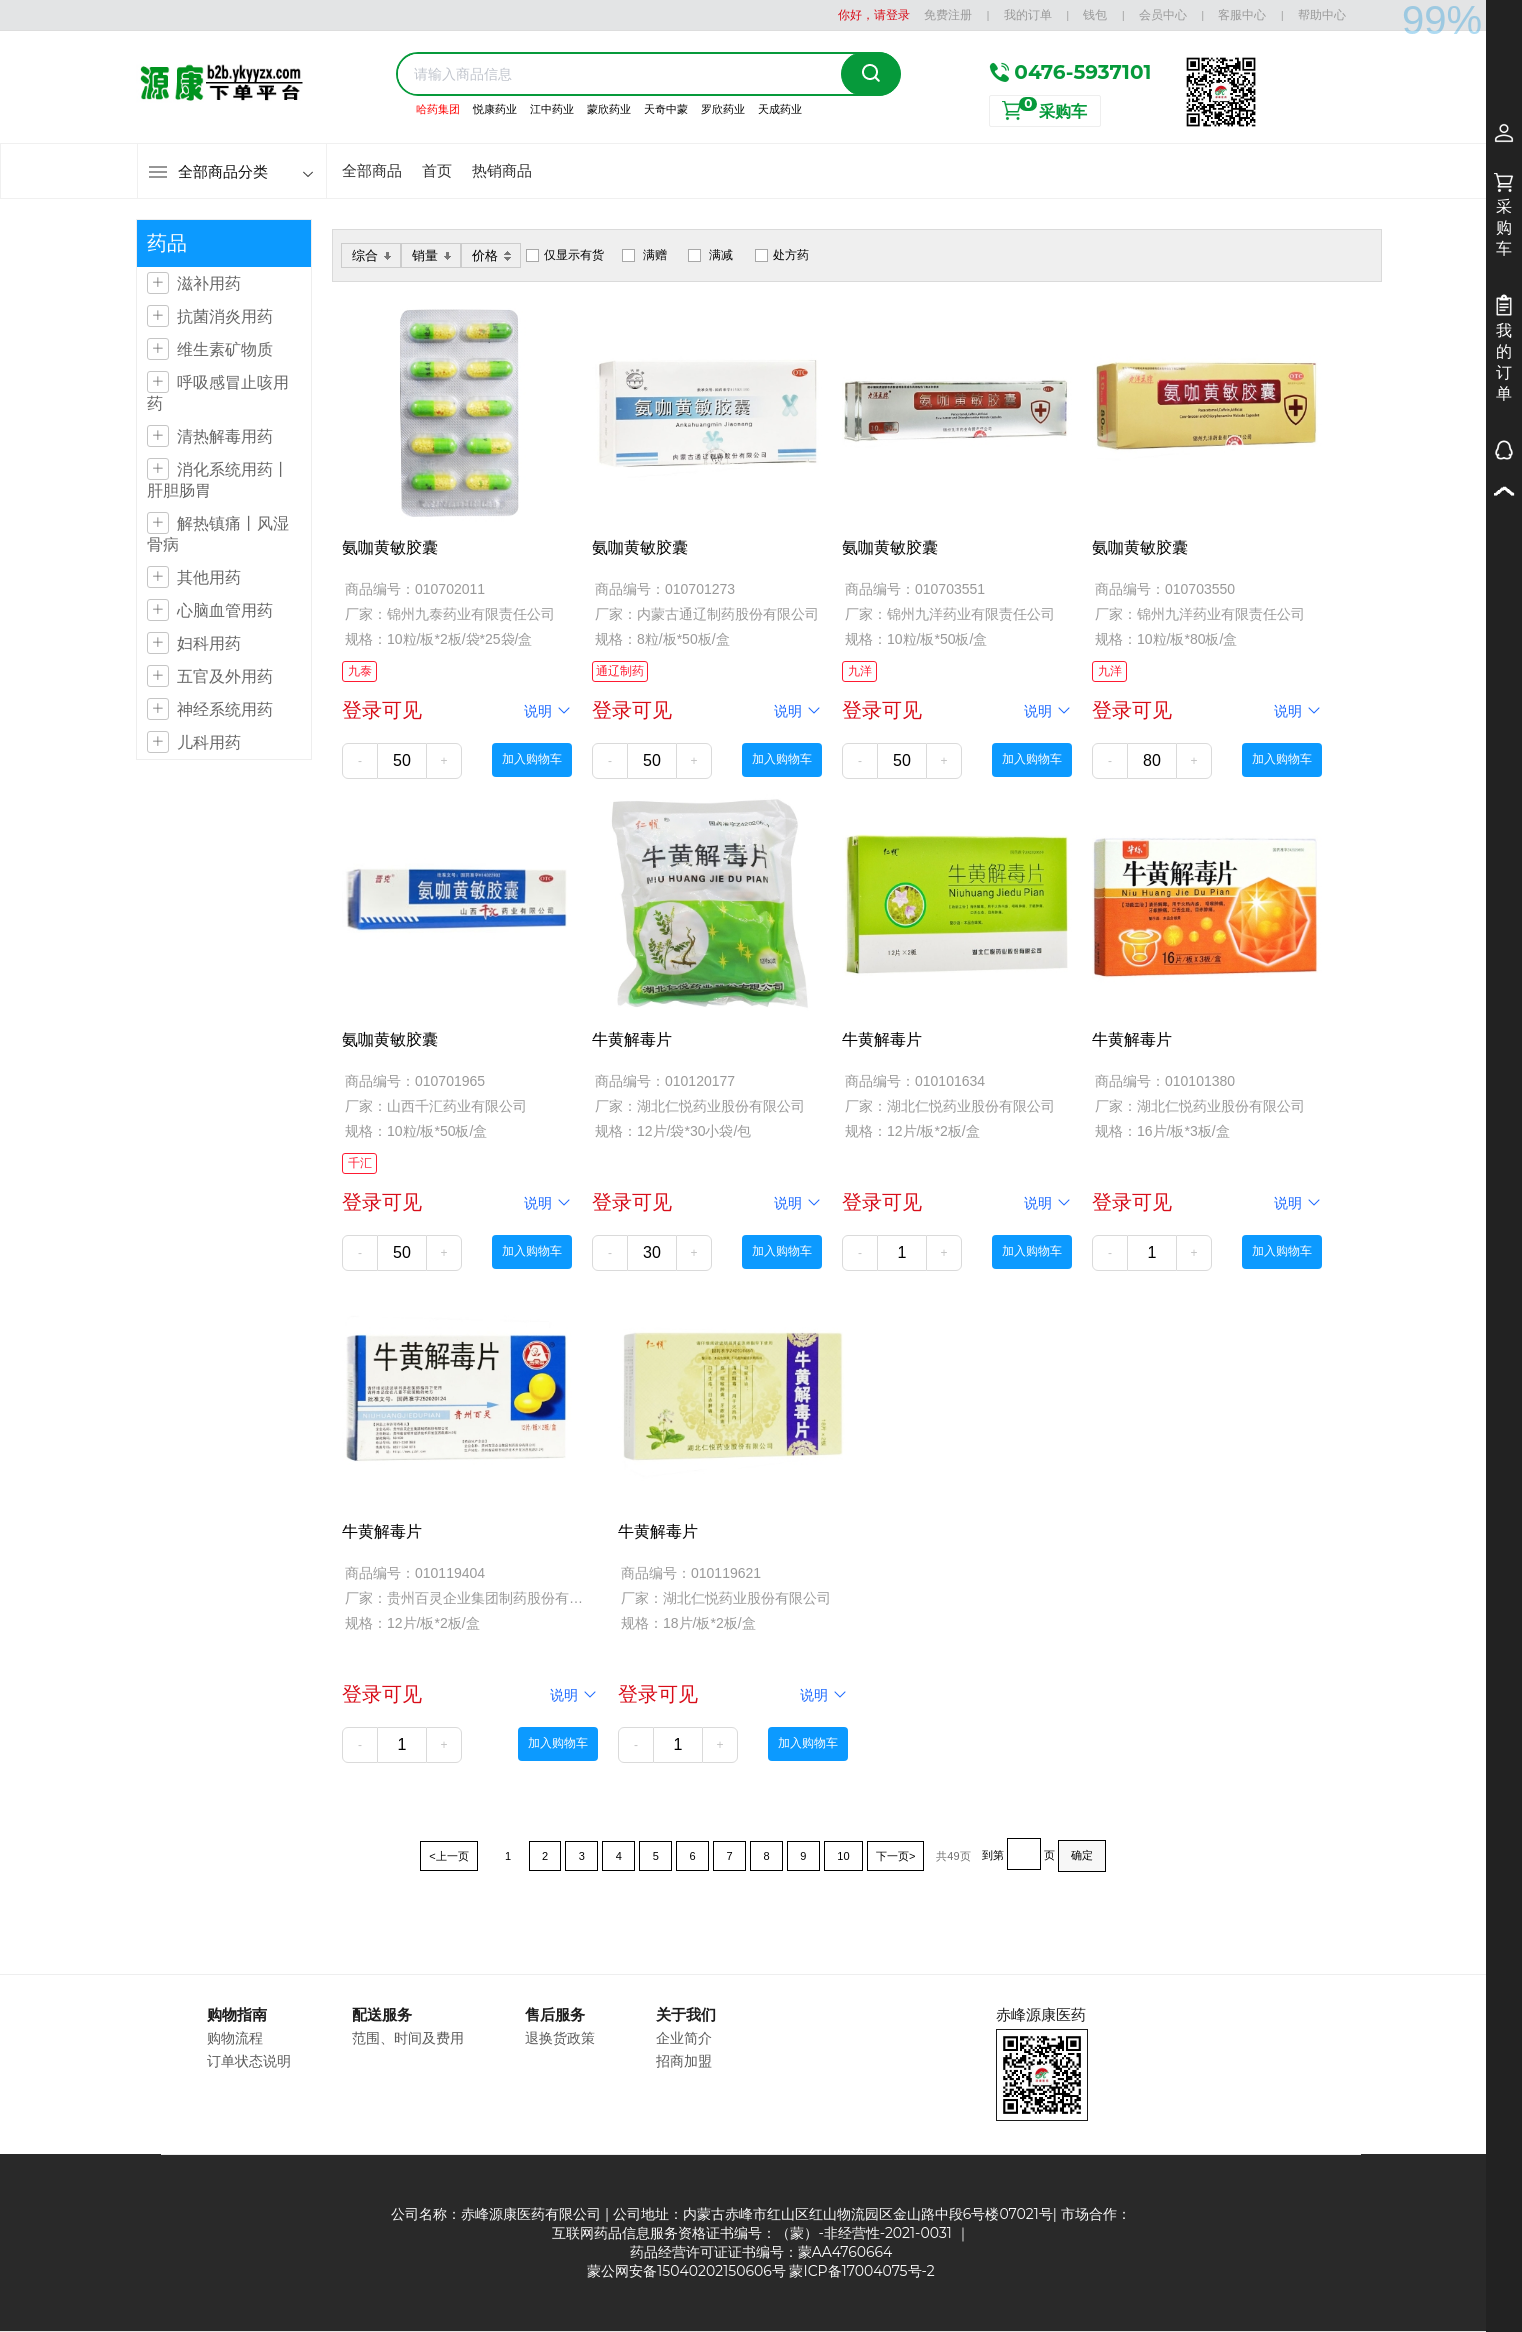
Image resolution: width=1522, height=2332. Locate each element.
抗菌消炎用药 (225, 316)
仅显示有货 (574, 254)
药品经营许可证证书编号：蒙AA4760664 (761, 2252)
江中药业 (552, 109)
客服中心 (1242, 14)
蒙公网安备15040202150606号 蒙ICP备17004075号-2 (760, 2271)
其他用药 (209, 577)
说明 (548, 710)
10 (843, 1856)
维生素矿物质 (225, 349)
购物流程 (235, 2038)
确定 (1082, 1855)
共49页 (953, 1856)
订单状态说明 (249, 2061)
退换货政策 (560, 2038)
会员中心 (1163, 14)
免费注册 (948, 14)
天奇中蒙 (666, 109)
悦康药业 (495, 109)
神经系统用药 (225, 709)
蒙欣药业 (609, 109)
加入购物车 (532, 759)
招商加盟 (684, 2061)
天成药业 (780, 109)
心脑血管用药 (225, 610)
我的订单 (1028, 14)
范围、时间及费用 (408, 2038)
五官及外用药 (225, 676)
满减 (721, 254)
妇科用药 (209, 643)
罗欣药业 (723, 109)
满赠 (655, 254)
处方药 (791, 254)
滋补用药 (209, 283)
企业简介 (684, 2038)
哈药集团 (438, 109)
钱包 (1095, 14)
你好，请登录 (874, 14)
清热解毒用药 (225, 436)
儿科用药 (209, 742)
